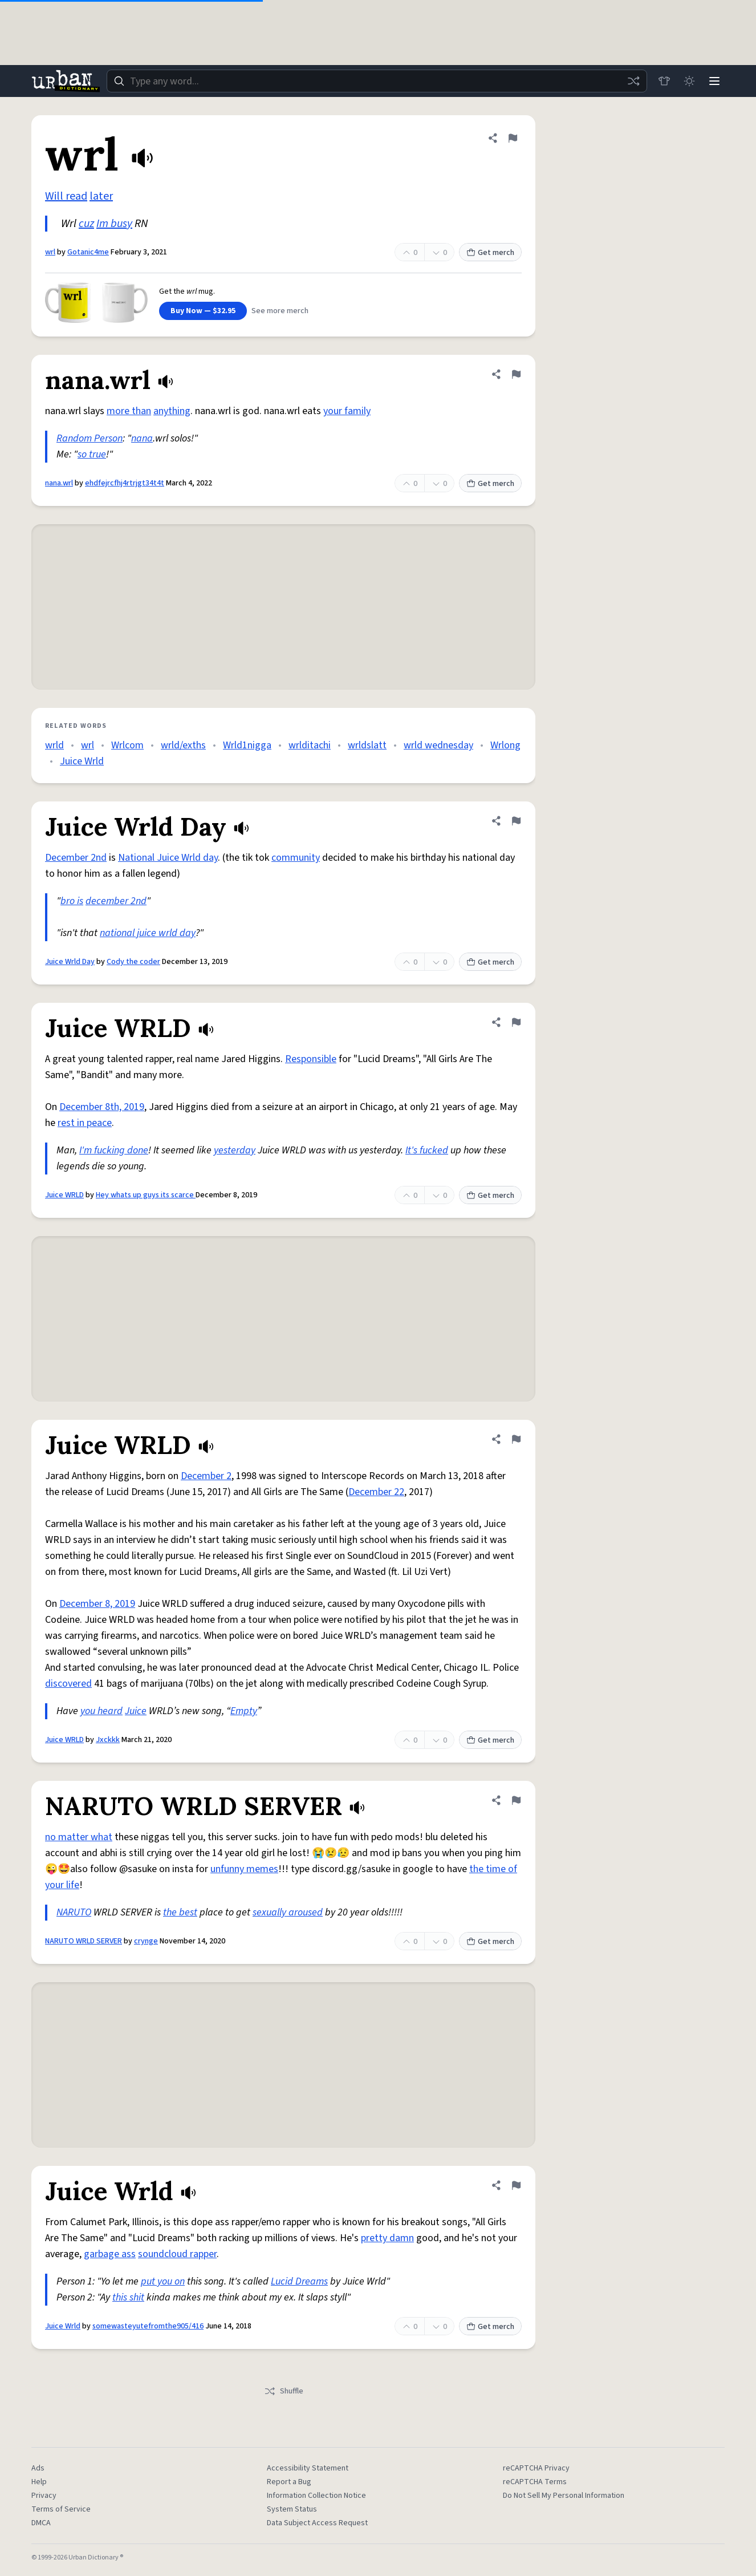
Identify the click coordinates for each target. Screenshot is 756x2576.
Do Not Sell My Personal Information (563, 2495)
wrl (50, 252)
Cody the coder (133, 961)
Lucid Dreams (299, 2281)
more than (129, 411)
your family (347, 411)
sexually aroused (288, 1912)
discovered (68, 1683)
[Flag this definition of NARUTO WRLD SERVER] (516, 1800)
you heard (101, 1711)
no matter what (78, 1837)
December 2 (206, 1476)
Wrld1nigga (247, 745)
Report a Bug (289, 2482)
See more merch (279, 311)
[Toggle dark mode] (689, 81)
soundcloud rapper (177, 2254)
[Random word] (633, 81)
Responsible (310, 1059)
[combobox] (377, 81)
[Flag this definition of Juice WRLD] (516, 1022)
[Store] (664, 81)
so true (92, 454)
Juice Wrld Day (70, 961)
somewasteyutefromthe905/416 (148, 2326)
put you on (163, 2281)
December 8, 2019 (97, 1604)
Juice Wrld (82, 761)
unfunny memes (244, 1869)
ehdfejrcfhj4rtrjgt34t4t (124, 483)
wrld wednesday (438, 745)
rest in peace (85, 1123)
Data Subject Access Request (317, 2523)
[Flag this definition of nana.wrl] (516, 374)
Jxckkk (108, 1739)
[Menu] (714, 81)
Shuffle (283, 2391)
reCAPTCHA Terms (535, 2482)
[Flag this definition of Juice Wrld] (516, 2185)
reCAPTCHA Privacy (536, 2468)
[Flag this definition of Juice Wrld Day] (516, 821)
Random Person (89, 438)
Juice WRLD (64, 1195)
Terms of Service (61, 2509)
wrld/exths (183, 745)
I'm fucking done (113, 1150)
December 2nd (76, 857)
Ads (37, 2468)
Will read (66, 196)
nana (142, 438)
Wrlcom (127, 745)
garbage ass (110, 2254)
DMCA (41, 2523)
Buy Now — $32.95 (202, 311)
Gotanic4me (88, 252)
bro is (71, 901)
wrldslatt (367, 745)
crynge (146, 1941)
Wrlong (505, 745)
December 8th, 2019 (101, 1107)
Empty (243, 1711)
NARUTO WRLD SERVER (83, 1941)
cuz (86, 224)
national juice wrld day (148, 933)
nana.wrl (59, 483)
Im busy (114, 224)
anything (171, 411)
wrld (54, 745)
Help (39, 2482)
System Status (292, 2509)
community (295, 857)
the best (180, 1912)
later (101, 196)
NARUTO (73, 1912)
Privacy (43, 2495)
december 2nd (116, 901)
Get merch (490, 252)
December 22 (376, 1492)
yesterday (234, 1150)
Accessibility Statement (307, 2468)
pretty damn (387, 2238)
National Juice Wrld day (168, 857)
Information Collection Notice (316, 2495)
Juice (136, 1711)
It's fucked (426, 1150)
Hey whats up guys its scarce (146, 1195)
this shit (128, 2297)
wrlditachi (309, 745)
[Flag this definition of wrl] (512, 138)
